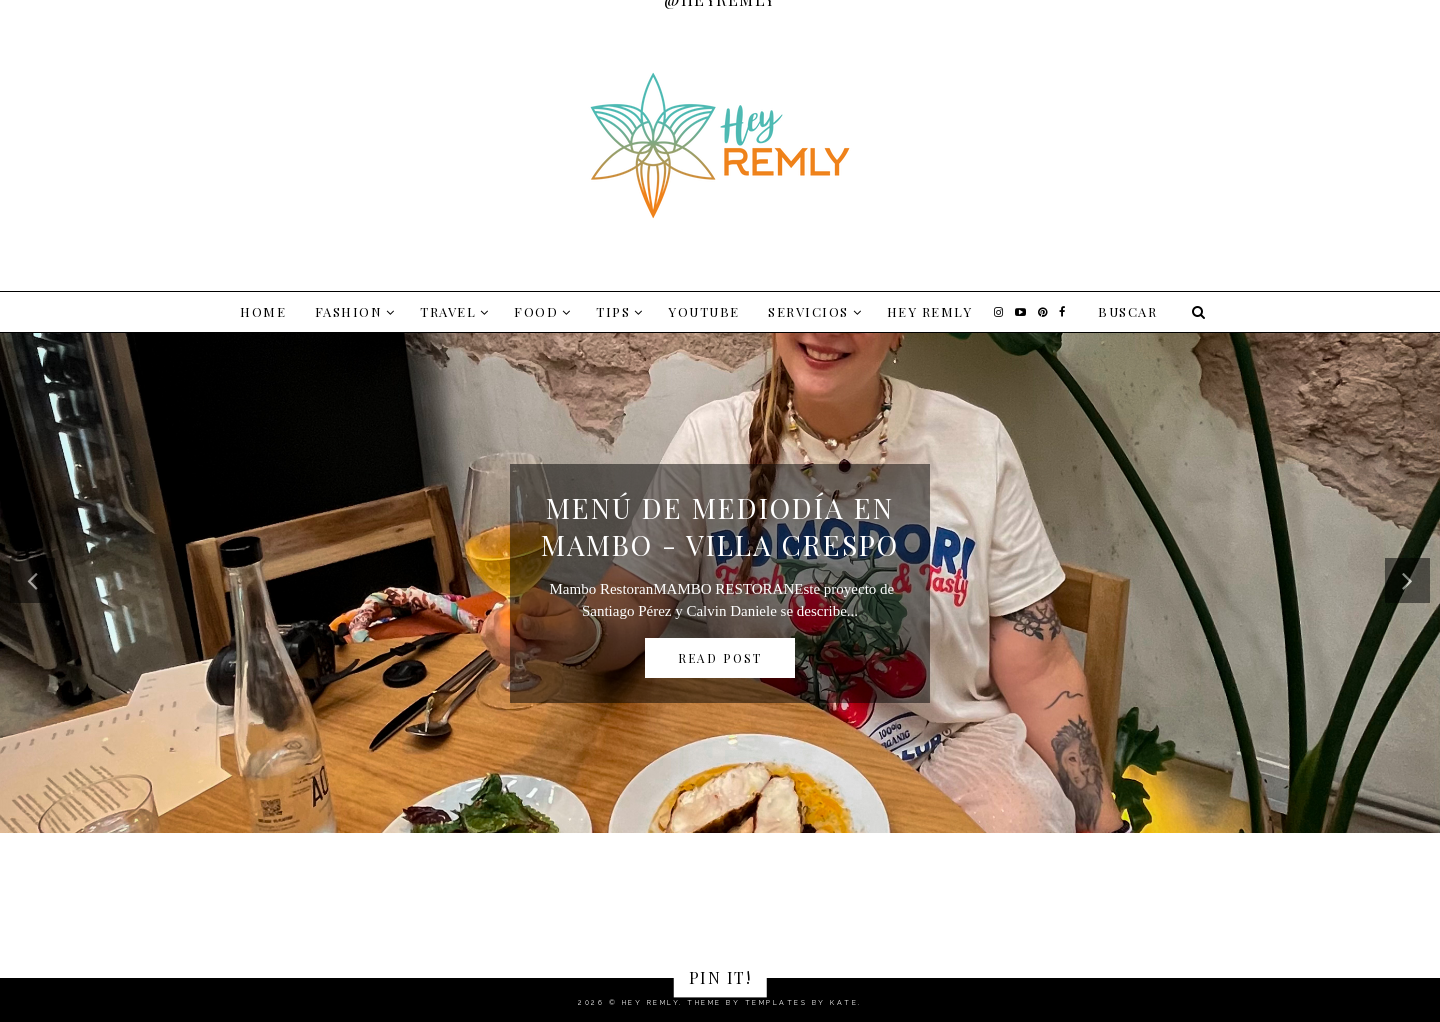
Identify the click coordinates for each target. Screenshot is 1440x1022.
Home (263, 311)
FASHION (349, 311)
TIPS (613, 311)
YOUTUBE (704, 311)
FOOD (536, 311)
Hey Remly (930, 311)
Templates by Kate (802, 1002)
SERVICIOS (808, 311)
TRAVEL (448, 311)
